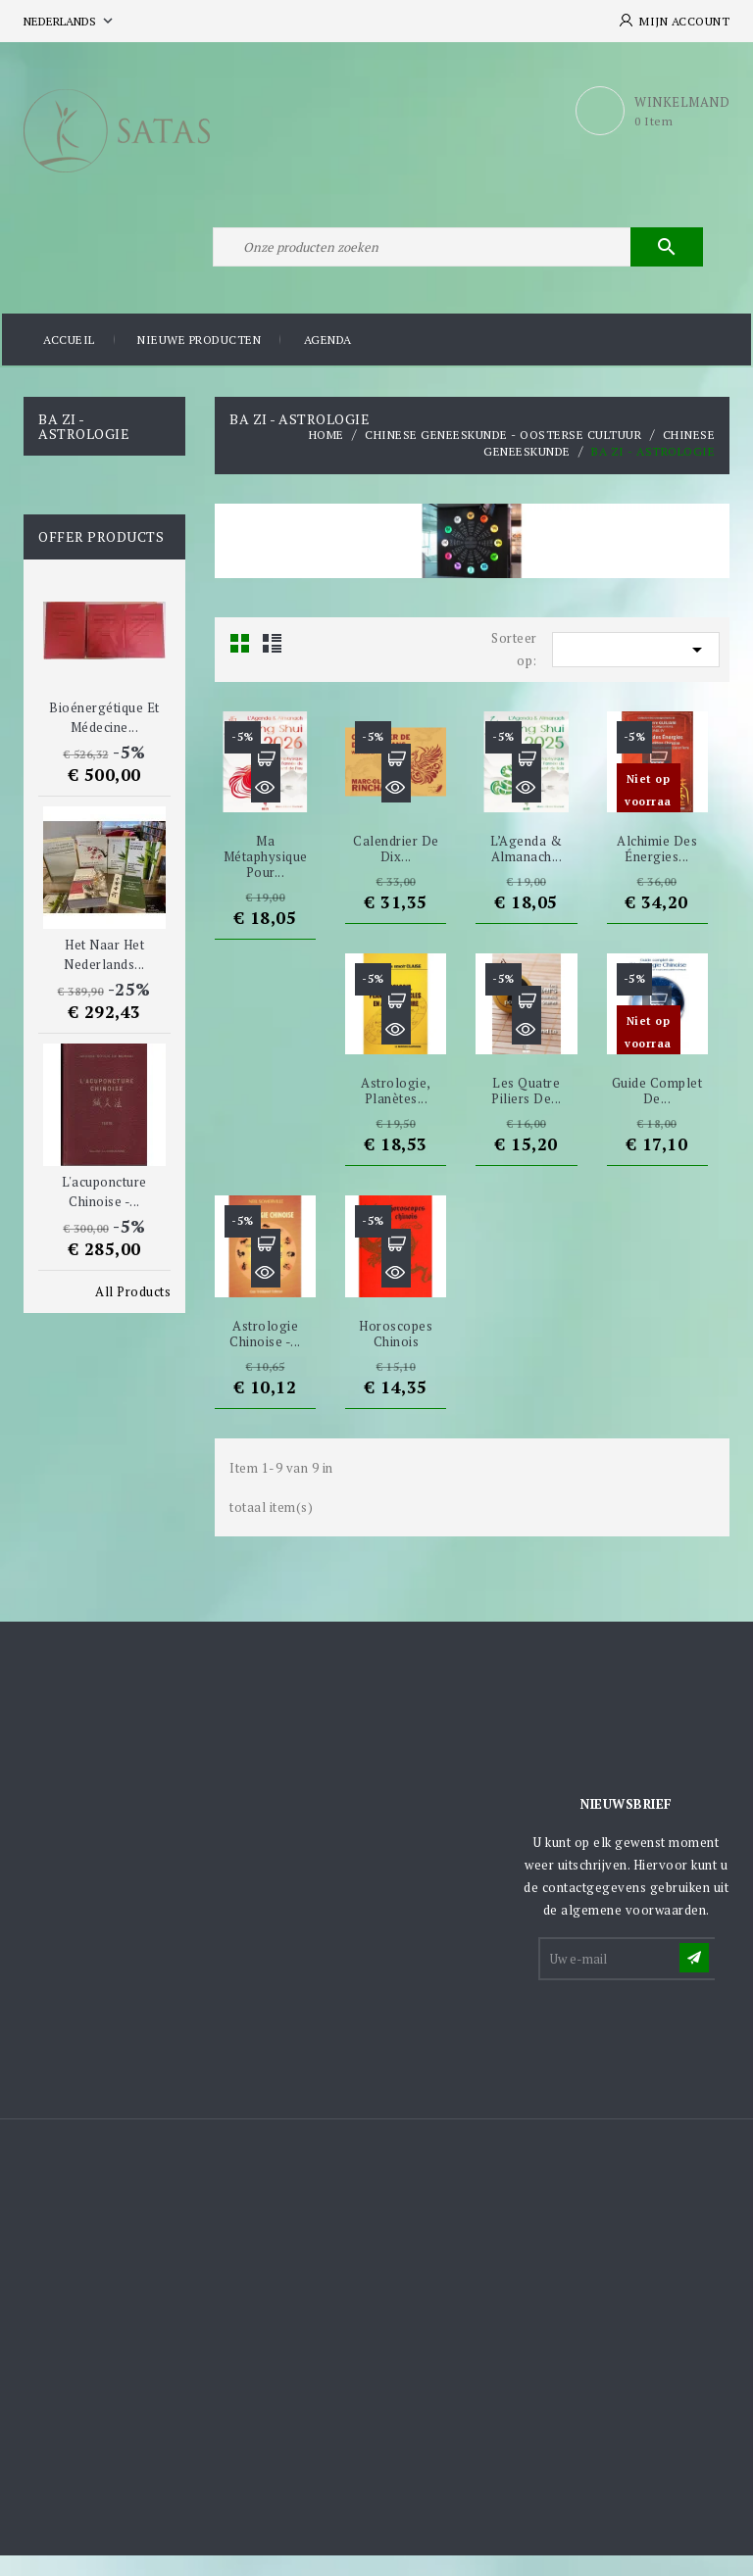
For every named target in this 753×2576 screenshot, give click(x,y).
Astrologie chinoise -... (265, 1354)
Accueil (69, 362)
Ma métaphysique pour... (266, 877)
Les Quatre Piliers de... (526, 1112)
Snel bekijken (265, 809)
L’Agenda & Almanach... (526, 870)
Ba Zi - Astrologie (83, 446)
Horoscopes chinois (395, 1354)
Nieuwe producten (199, 362)
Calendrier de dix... (396, 870)
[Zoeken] (455, 262)
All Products (133, 1312)
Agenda (328, 362)
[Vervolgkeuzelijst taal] (70, 21)
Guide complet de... (657, 1112)
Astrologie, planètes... (396, 1112)
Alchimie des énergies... (657, 870)
